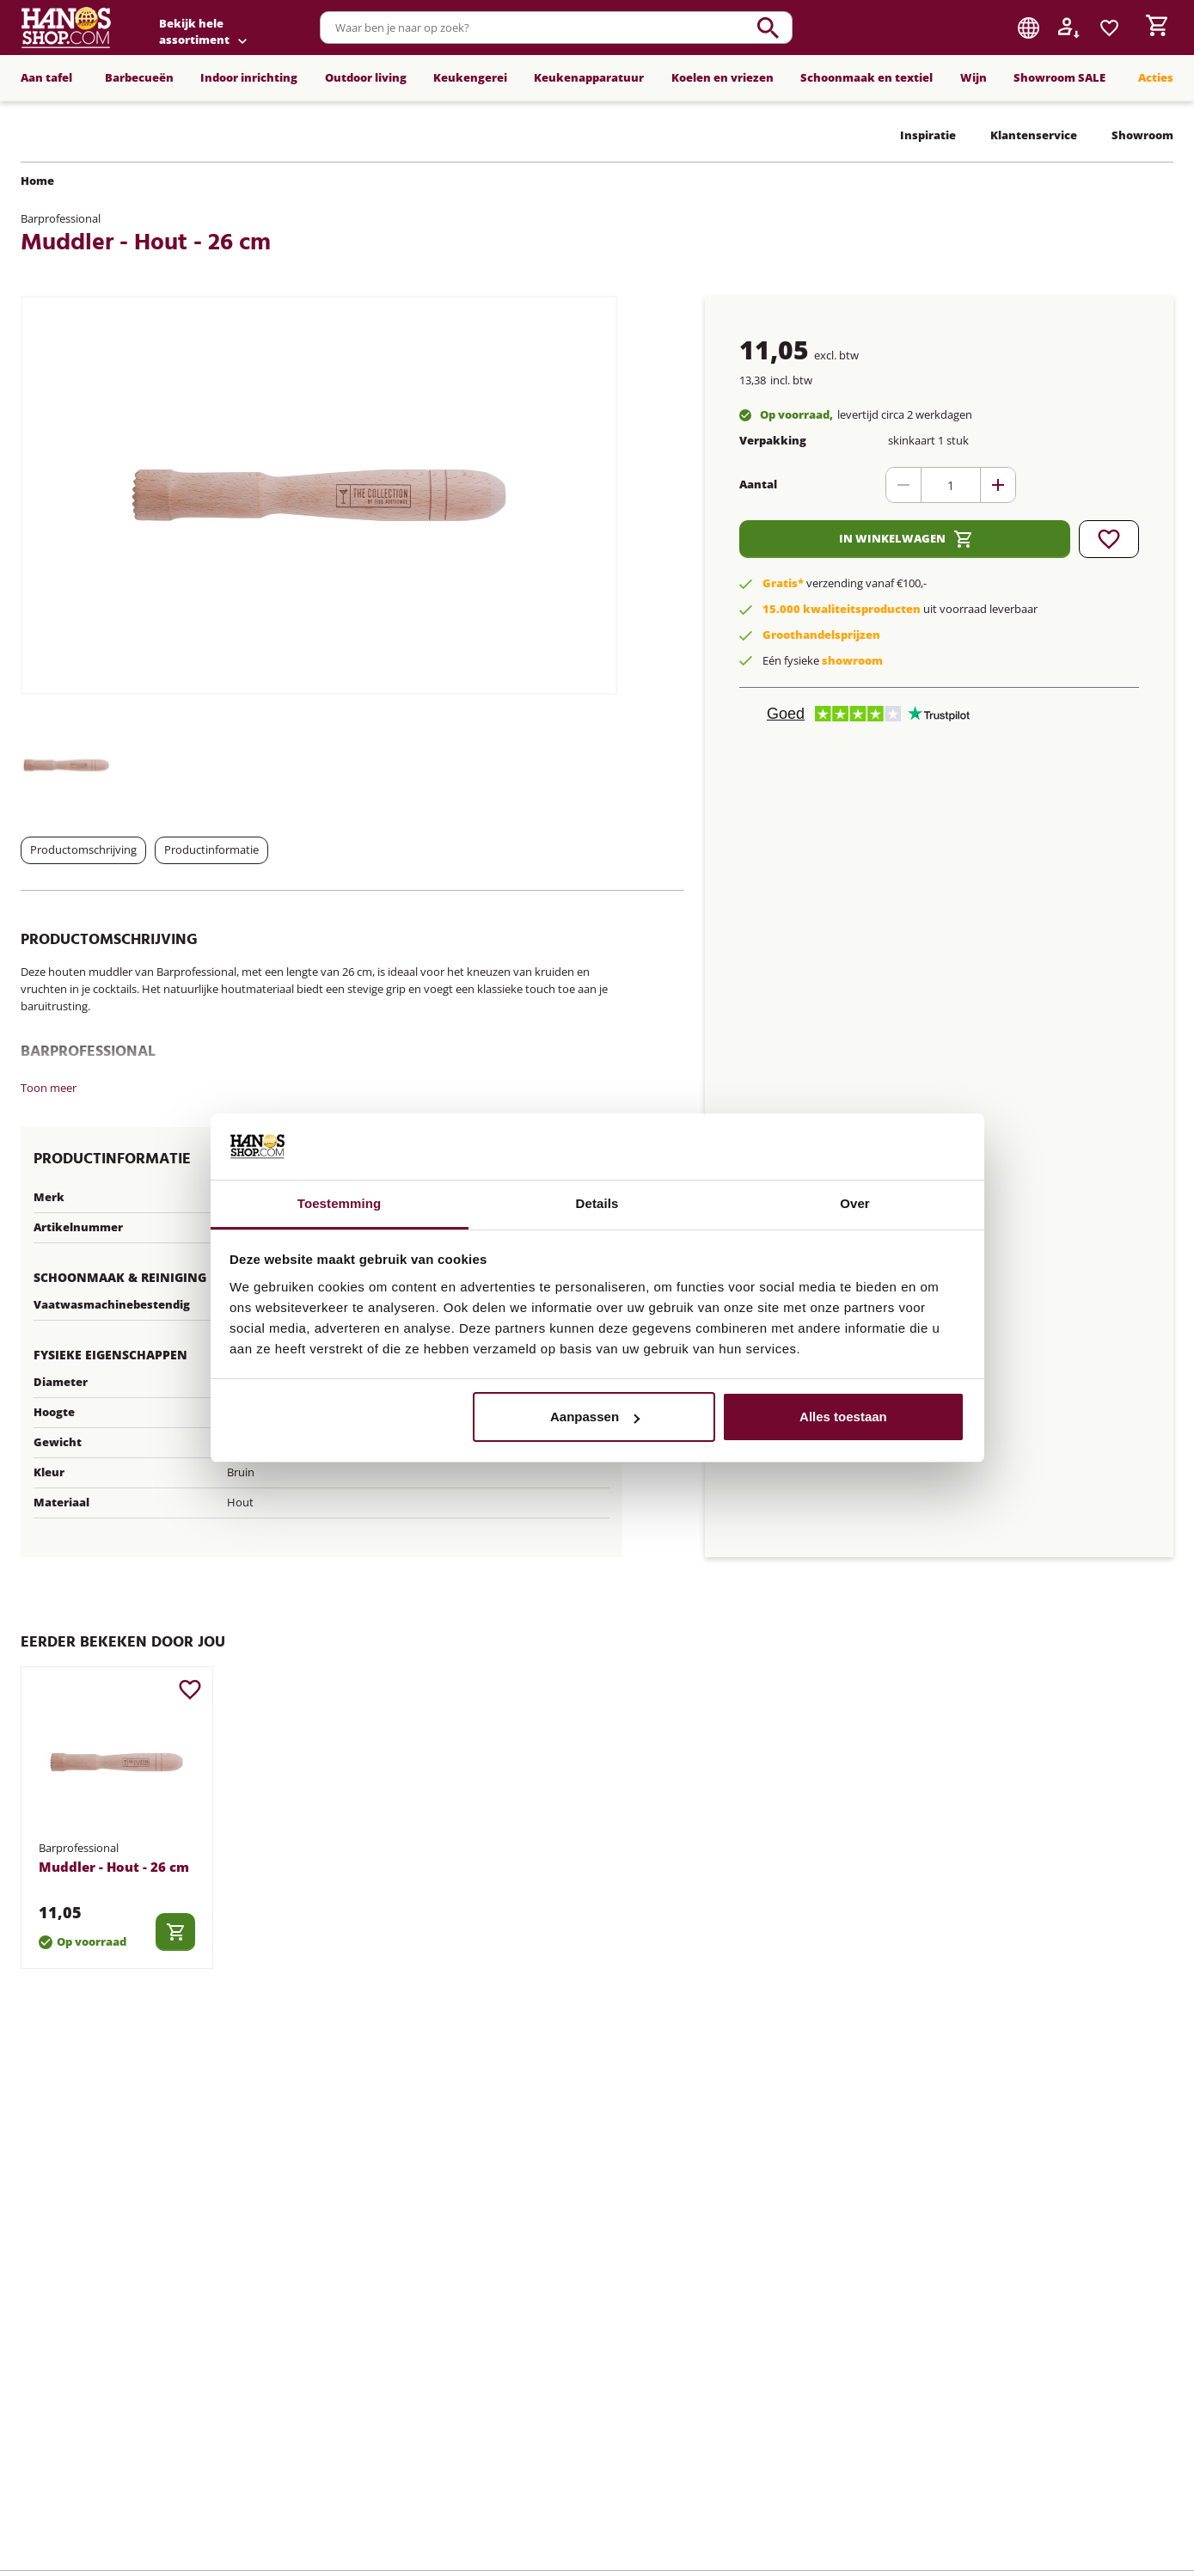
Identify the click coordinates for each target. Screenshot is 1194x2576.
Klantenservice (1033, 135)
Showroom (1142, 135)
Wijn (973, 77)
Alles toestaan (843, 1416)
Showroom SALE (1059, 77)
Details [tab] (597, 1203)
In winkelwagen (905, 539)
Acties (1155, 77)
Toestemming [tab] (339, 1203)
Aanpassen (595, 1416)
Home (37, 180)
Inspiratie (928, 135)
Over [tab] (855, 1203)
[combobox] (647, 27)
